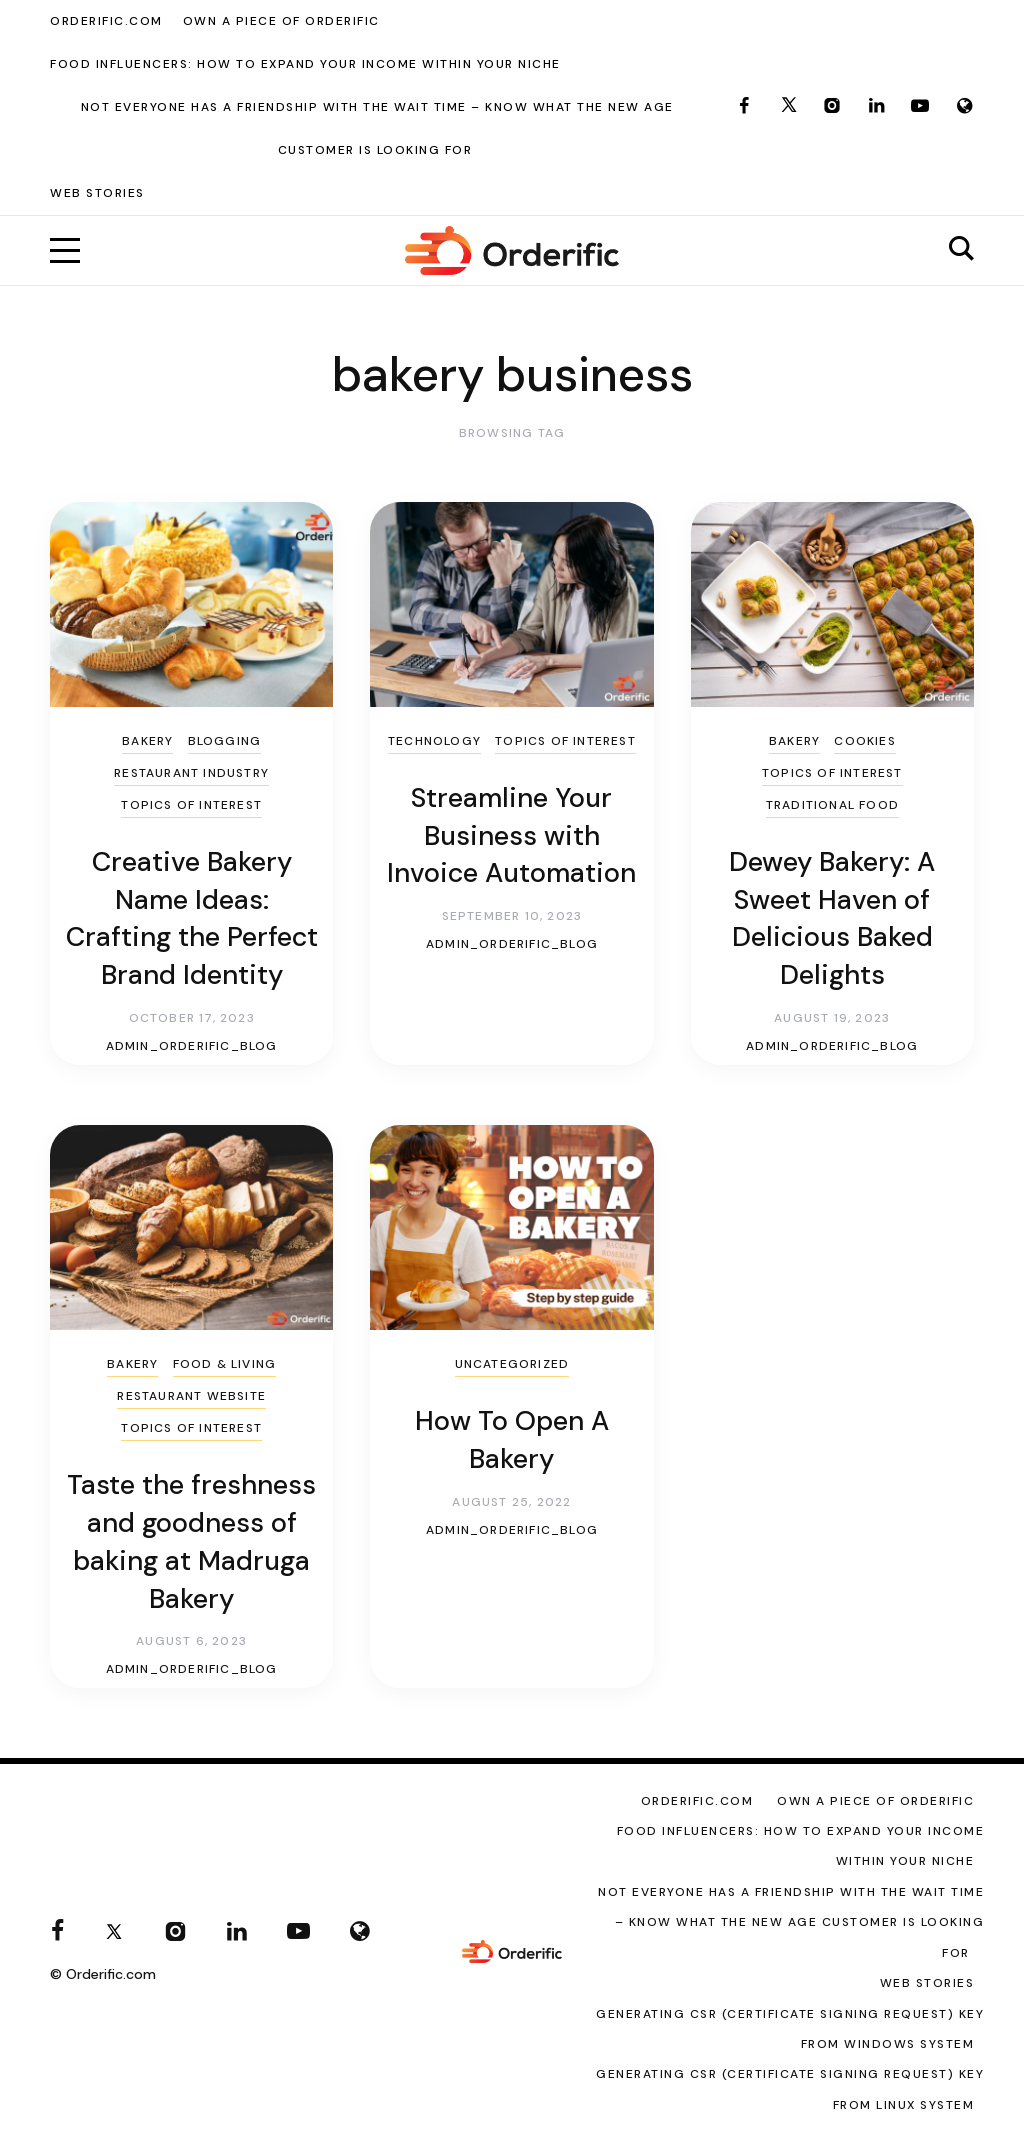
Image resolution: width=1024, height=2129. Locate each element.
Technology (434, 741)
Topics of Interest (191, 805)
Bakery (147, 741)
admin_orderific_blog (192, 1046)
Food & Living (225, 1364)
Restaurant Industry (191, 773)
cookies (864, 741)
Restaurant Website (191, 1396)
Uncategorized (512, 1364)
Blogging (225, 741)
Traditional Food (832, 805)
